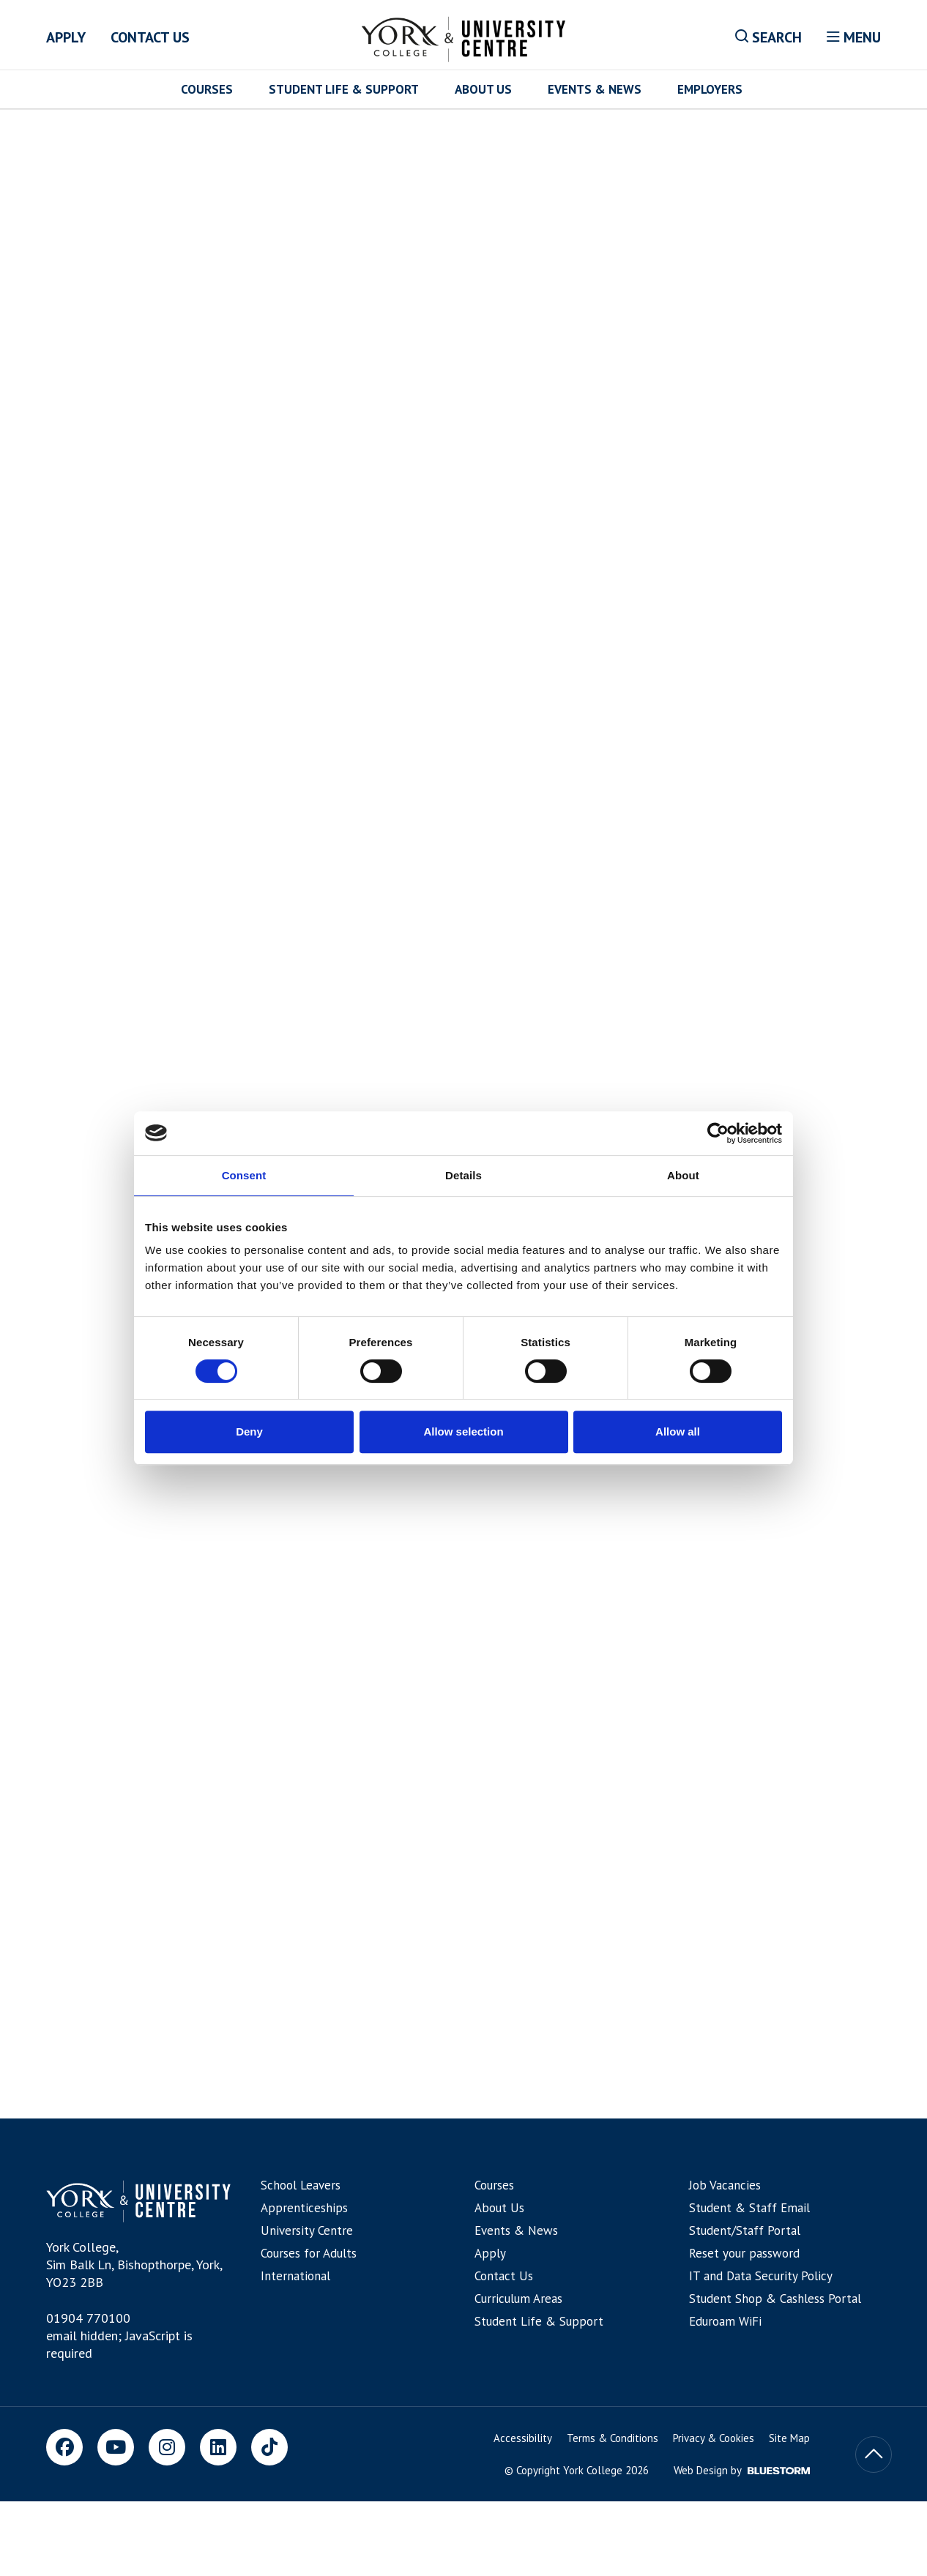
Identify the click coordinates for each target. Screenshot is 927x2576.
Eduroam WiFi (725, 2321)
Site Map (789, 2438)
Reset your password (744, 2253)
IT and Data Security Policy (761, 2276)
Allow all (677, 1431)
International (295, 2276)
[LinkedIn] (218, 2447)
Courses (207, 89)
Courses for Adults (309, 2253)
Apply (66, 37)
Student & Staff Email (749, 2208)
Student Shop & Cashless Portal (775, 2299)
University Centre (307, 2230)
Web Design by (742, 2470)
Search (768, 37)
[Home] (464, 36)
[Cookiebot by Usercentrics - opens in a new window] (718, 1133)
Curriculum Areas (518, 2299)
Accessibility (523, 2438)
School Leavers (300, 2185)
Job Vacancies (725, 2185)
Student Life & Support (344, 89)
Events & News (594, 89)
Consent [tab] (244, 1175)
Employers (709, 89)
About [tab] (683, 1175)
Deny (249, 1431)
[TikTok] (269, 2447)
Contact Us (150, 37)
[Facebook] (64, 2447)
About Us (483, 89)
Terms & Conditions (612, 2438)
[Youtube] (115, 2447)
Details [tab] (463, 1175)
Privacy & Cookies (713, 2438)
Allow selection (463, 1431)
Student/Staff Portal (744, 2230)
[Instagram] (167, 2447)
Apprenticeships (304, 2208)
